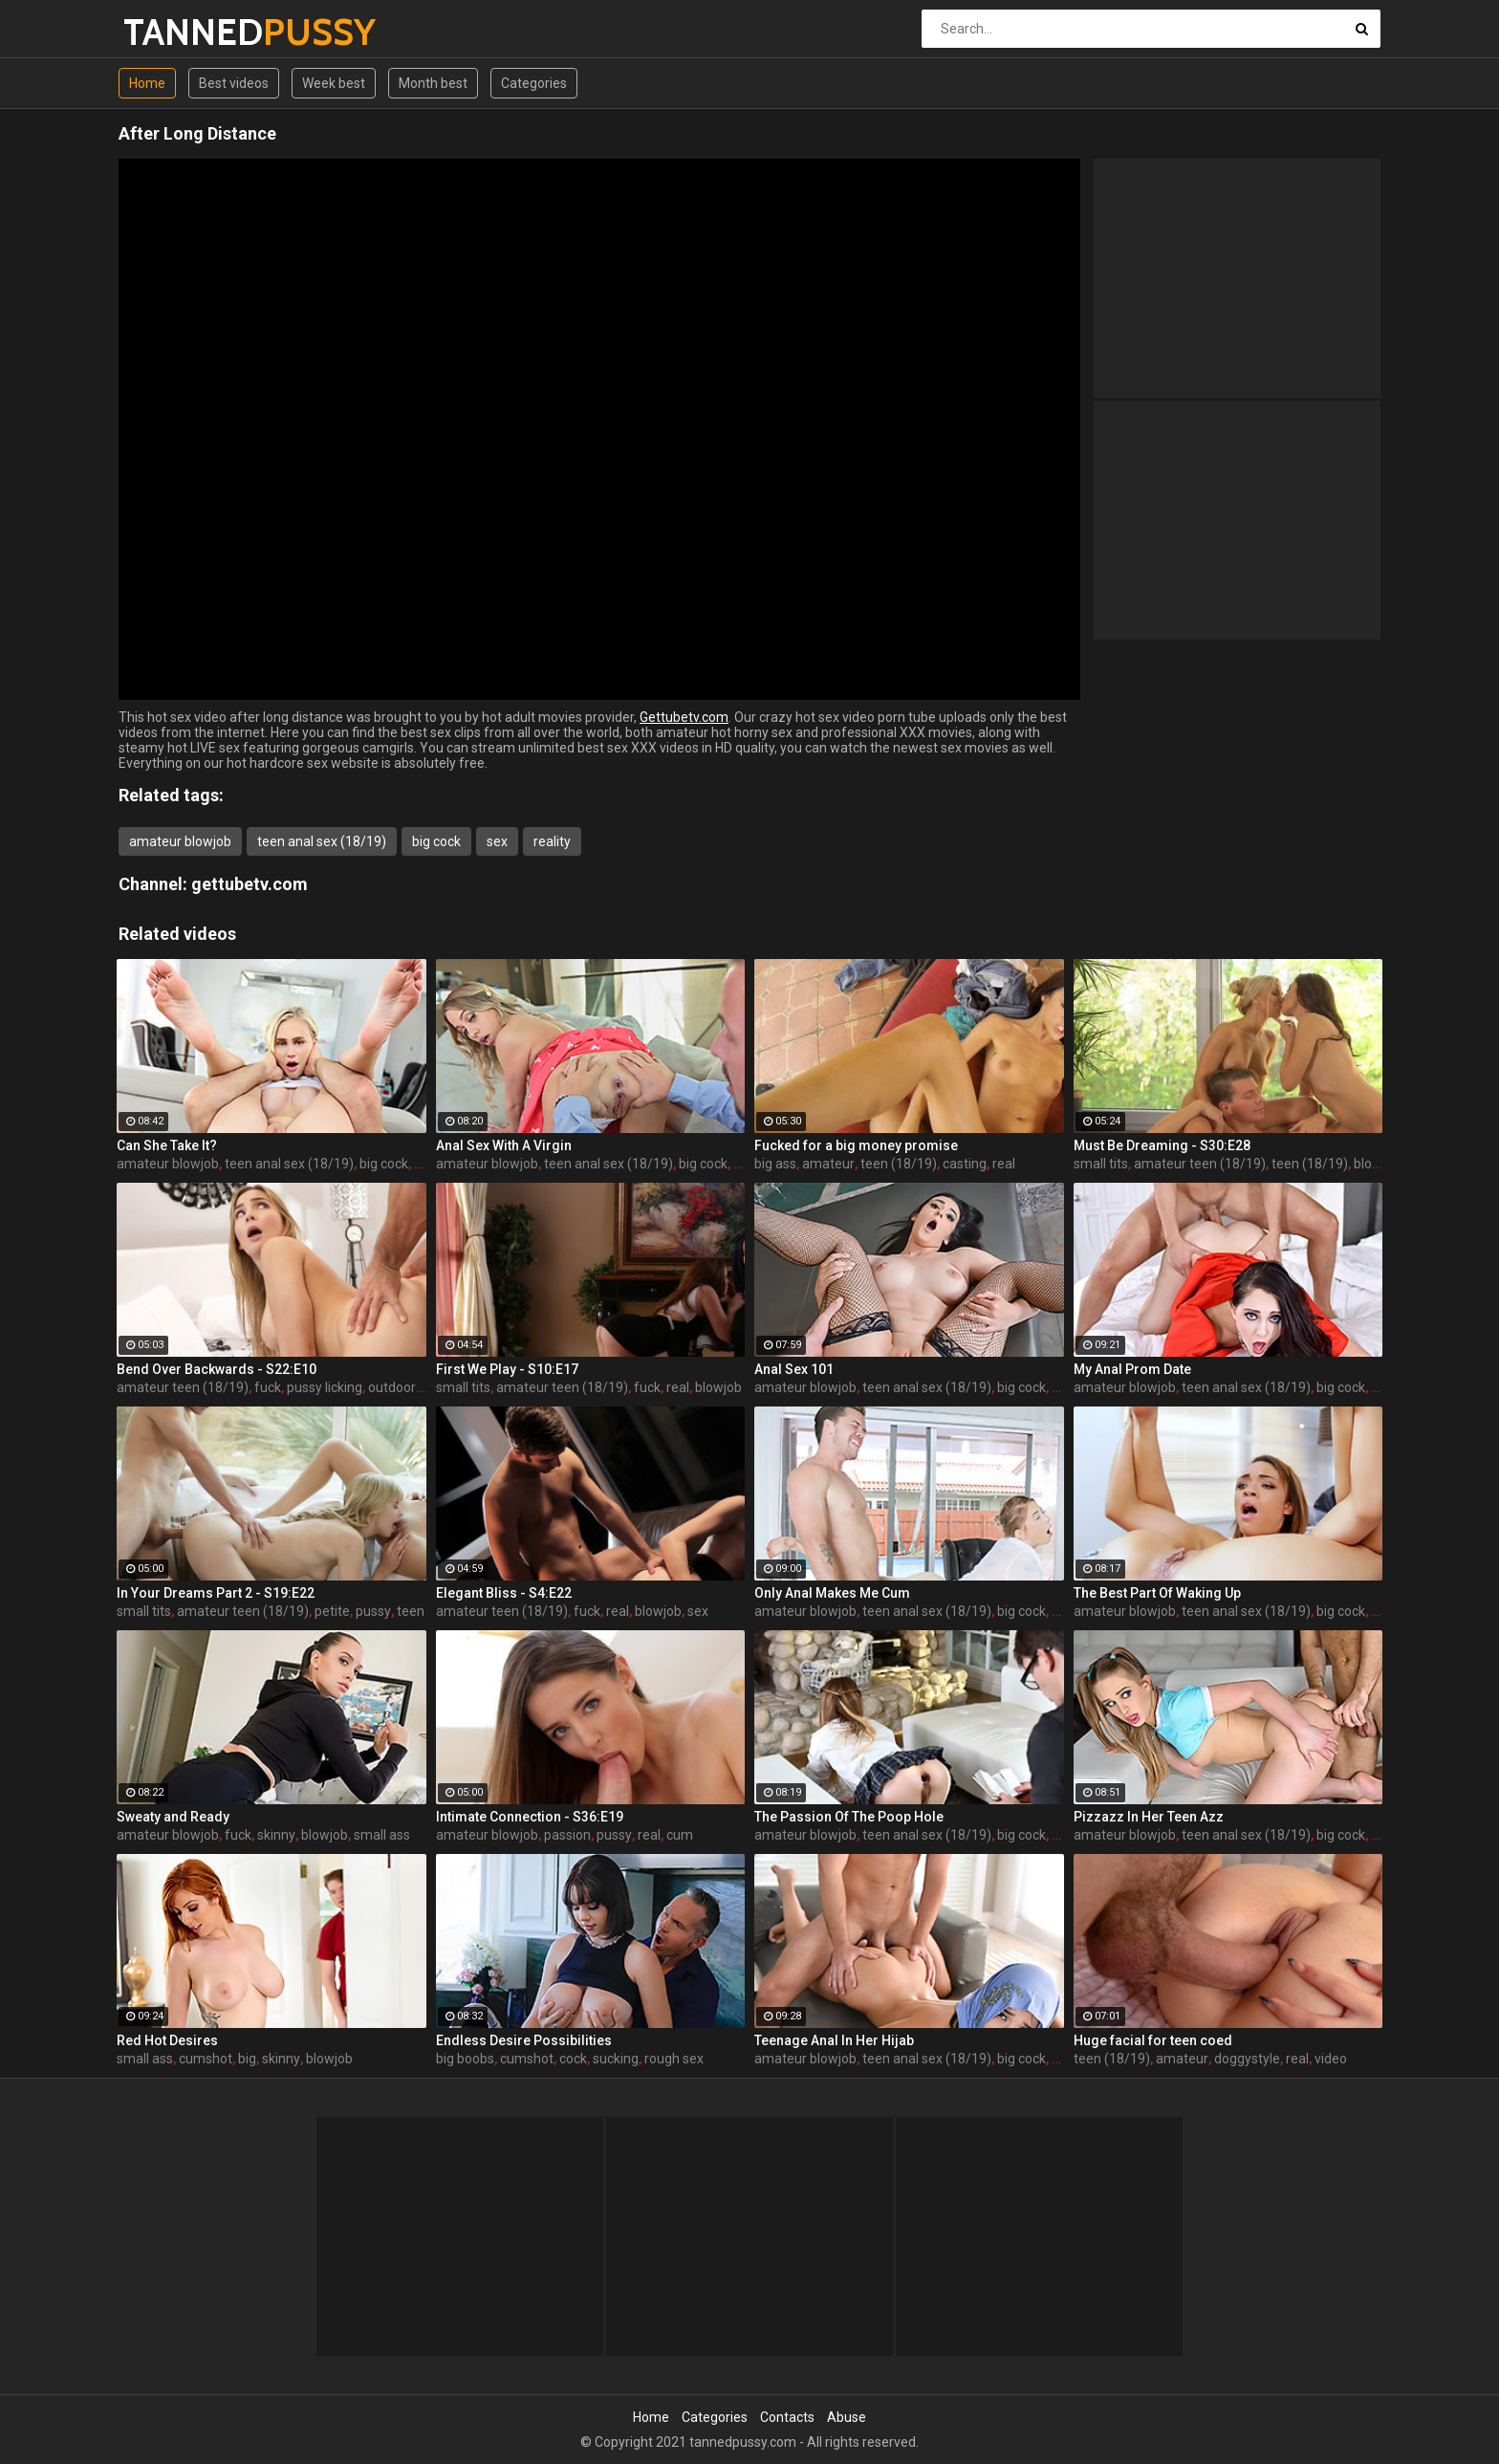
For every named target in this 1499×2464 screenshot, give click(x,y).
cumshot (205, 2058)
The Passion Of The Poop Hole (849, 1816)
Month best (433, 83)
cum (679, 1835)
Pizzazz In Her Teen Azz (1149, 1816)
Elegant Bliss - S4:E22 (504, 1593)
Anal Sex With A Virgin (504, 1145)
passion (567, 1835)
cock (573, 2058)
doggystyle (1247, 2058)
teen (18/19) (898, 1163)
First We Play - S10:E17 (507, 1369)
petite (332, 1611)
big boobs (465, 2058)
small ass (382, 1835)
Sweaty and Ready (173, 1816)
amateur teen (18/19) (1200, 1163)
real (1003, 1163)
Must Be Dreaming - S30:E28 (1162, 1145)
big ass (775, 1163)
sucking (616, 2058)
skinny (276, 1835)
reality (552, 841)
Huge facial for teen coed (1153, 2040)
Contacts (787, 2417)
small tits (1101, 1163)
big (247, 2058)
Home (147, 83)
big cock (436, 841)
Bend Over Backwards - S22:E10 (216, 1369)
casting (965, 1163)
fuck (267, 1387)
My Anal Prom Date (1132, 1369)
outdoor (392, 1387)
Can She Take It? (167, 1145)
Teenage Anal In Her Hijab (834, 2040)
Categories (534, 83)
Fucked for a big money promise (856, 1145)
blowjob (718, 1387)
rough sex (674, 2058)
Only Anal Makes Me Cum (832, 1593)
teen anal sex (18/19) (321, 841)
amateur (828, 1163)
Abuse (846, 2417)
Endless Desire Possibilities (524, 2040)
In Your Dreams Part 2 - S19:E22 (216, 1593)
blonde (1374, 1163)
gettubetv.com (249, 884)
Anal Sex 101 (794, 1369)
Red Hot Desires (167, 2040)
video (1330, 2058)
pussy (373, 1611)
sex (497, 841)
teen (410, 1611)
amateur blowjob (180, 841)
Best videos (234, 83)
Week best (333, 83)
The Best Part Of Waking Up (1157, 1593)
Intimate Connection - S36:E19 (529, 1816)
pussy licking (324, 1387)
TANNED (173, 32)
